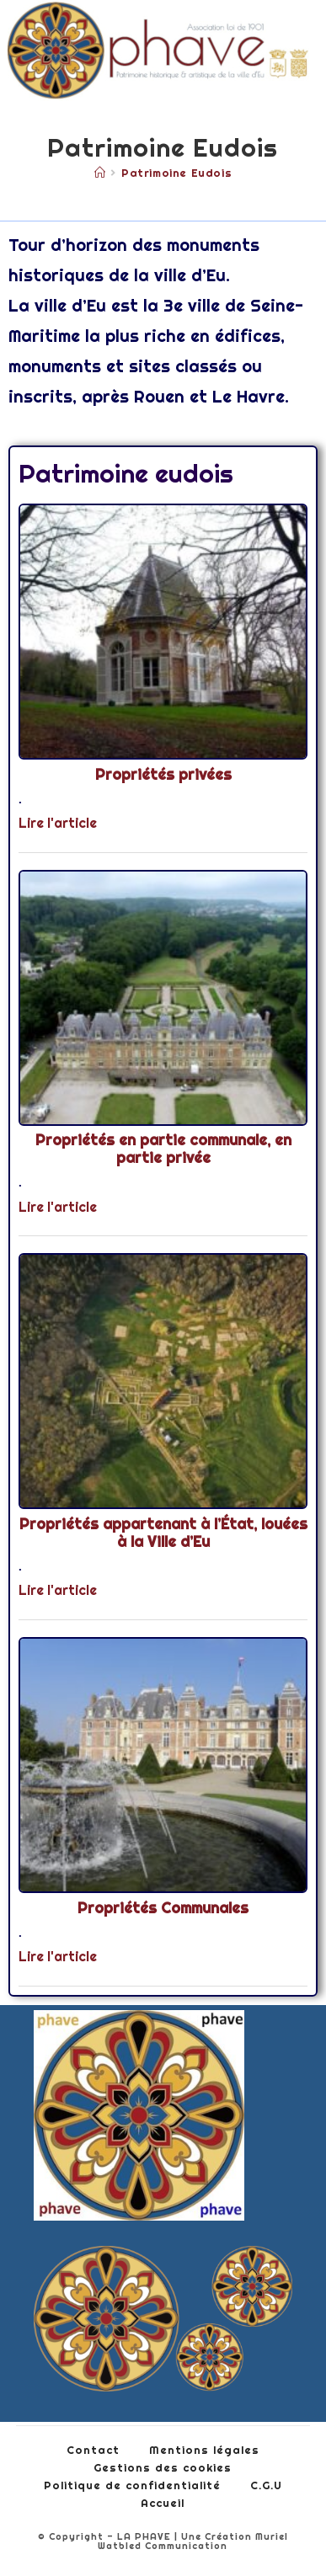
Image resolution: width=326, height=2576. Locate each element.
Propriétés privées (163, 774)
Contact (93, 2449)
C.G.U (266, 2485)
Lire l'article (58, 822)
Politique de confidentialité (132, 2485)
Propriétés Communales (163, 1908)
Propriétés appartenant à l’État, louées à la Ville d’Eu (163, 1533)
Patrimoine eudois (176, 172)
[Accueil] (100, 172)
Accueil (162, 2502)
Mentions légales (204, 2449)
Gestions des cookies (163, 2467)
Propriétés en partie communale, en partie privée (163, 1149)
